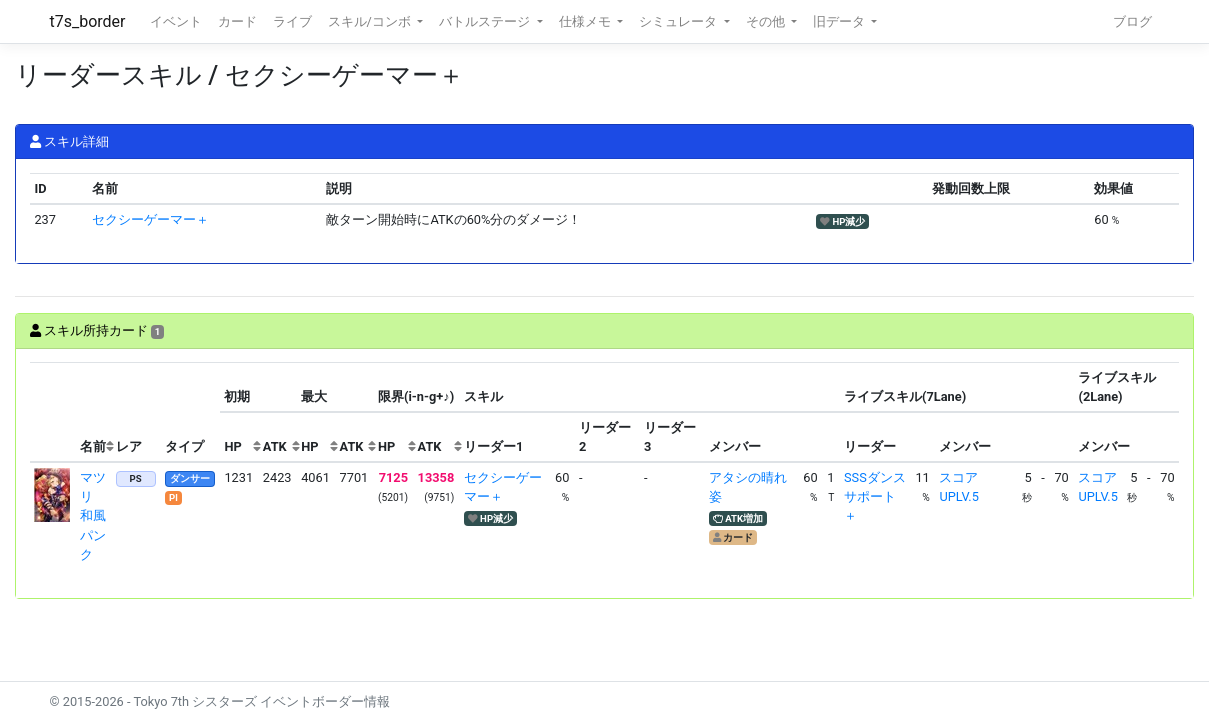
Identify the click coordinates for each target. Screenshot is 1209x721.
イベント (176, 21)
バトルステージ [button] (486, 21)
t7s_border (88, 21)
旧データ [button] (840, 21)
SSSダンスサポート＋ (875, 496)
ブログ (1132, 21)
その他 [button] (767, 21)
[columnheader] (53, 412)
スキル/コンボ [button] (371, 21)
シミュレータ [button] (679, 21)
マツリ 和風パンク (93, 516)
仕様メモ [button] (586, 21)
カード (237, 21)
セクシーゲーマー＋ (150, 219)
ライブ (292, 21)
